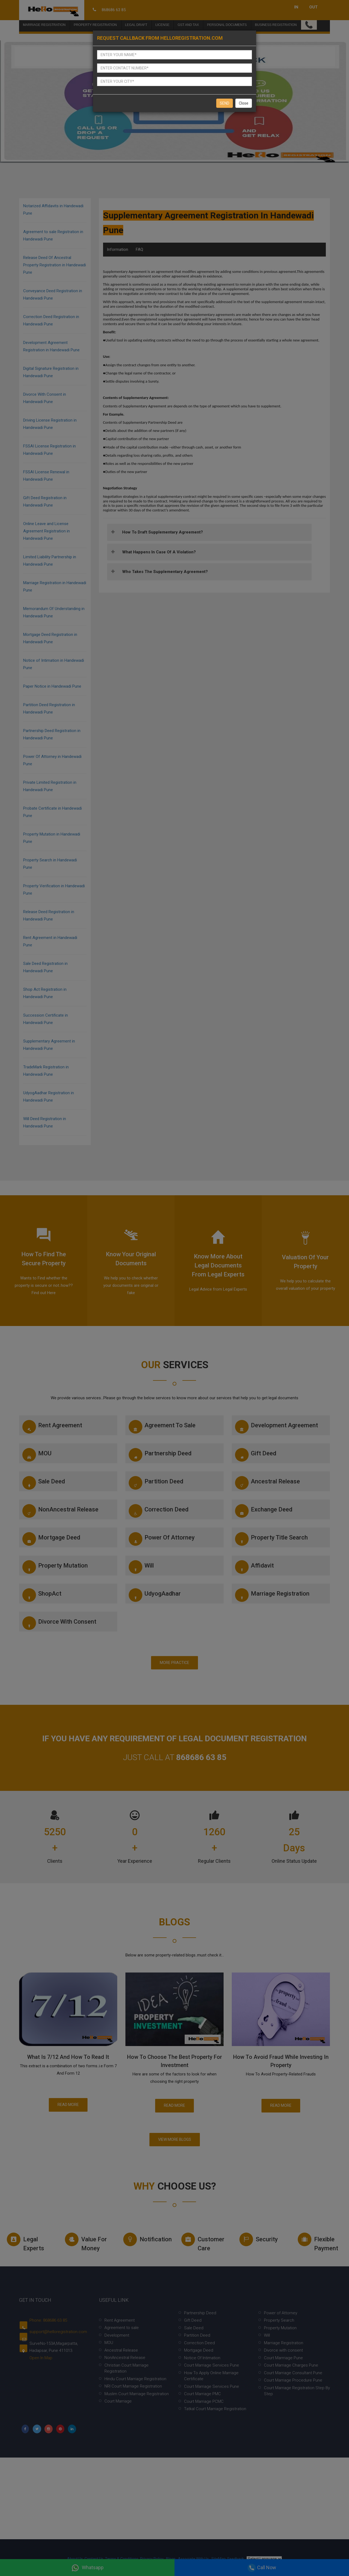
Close (243, 103)
